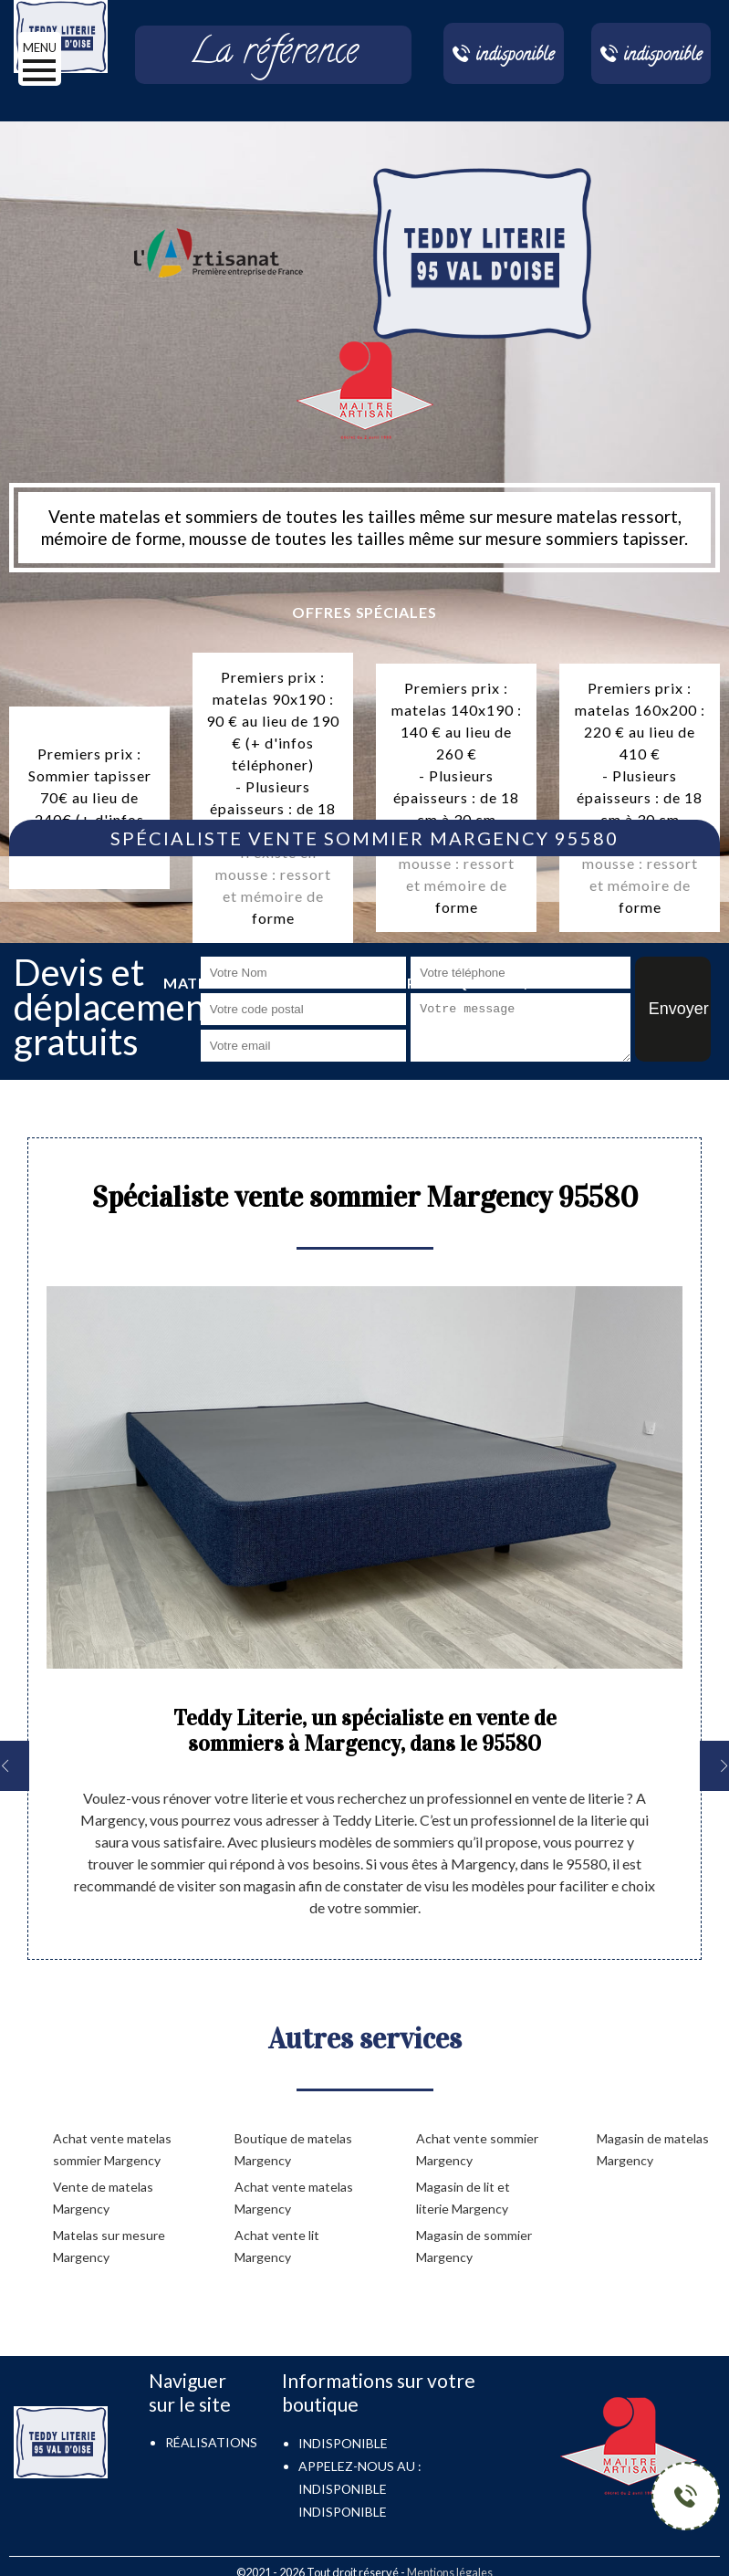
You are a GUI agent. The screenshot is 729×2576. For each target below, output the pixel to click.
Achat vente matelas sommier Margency (112, 2149)
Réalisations (211, 2442)
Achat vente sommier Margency (477, 2149)
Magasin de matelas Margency (653, 2149)
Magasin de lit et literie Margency (463, 2197)
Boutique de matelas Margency (293, 2149)
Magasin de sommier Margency (474, 2246)
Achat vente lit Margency (276, 2246)
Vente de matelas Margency (103, 2197)
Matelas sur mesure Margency (109, 2246)
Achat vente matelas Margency (293, 2197)
